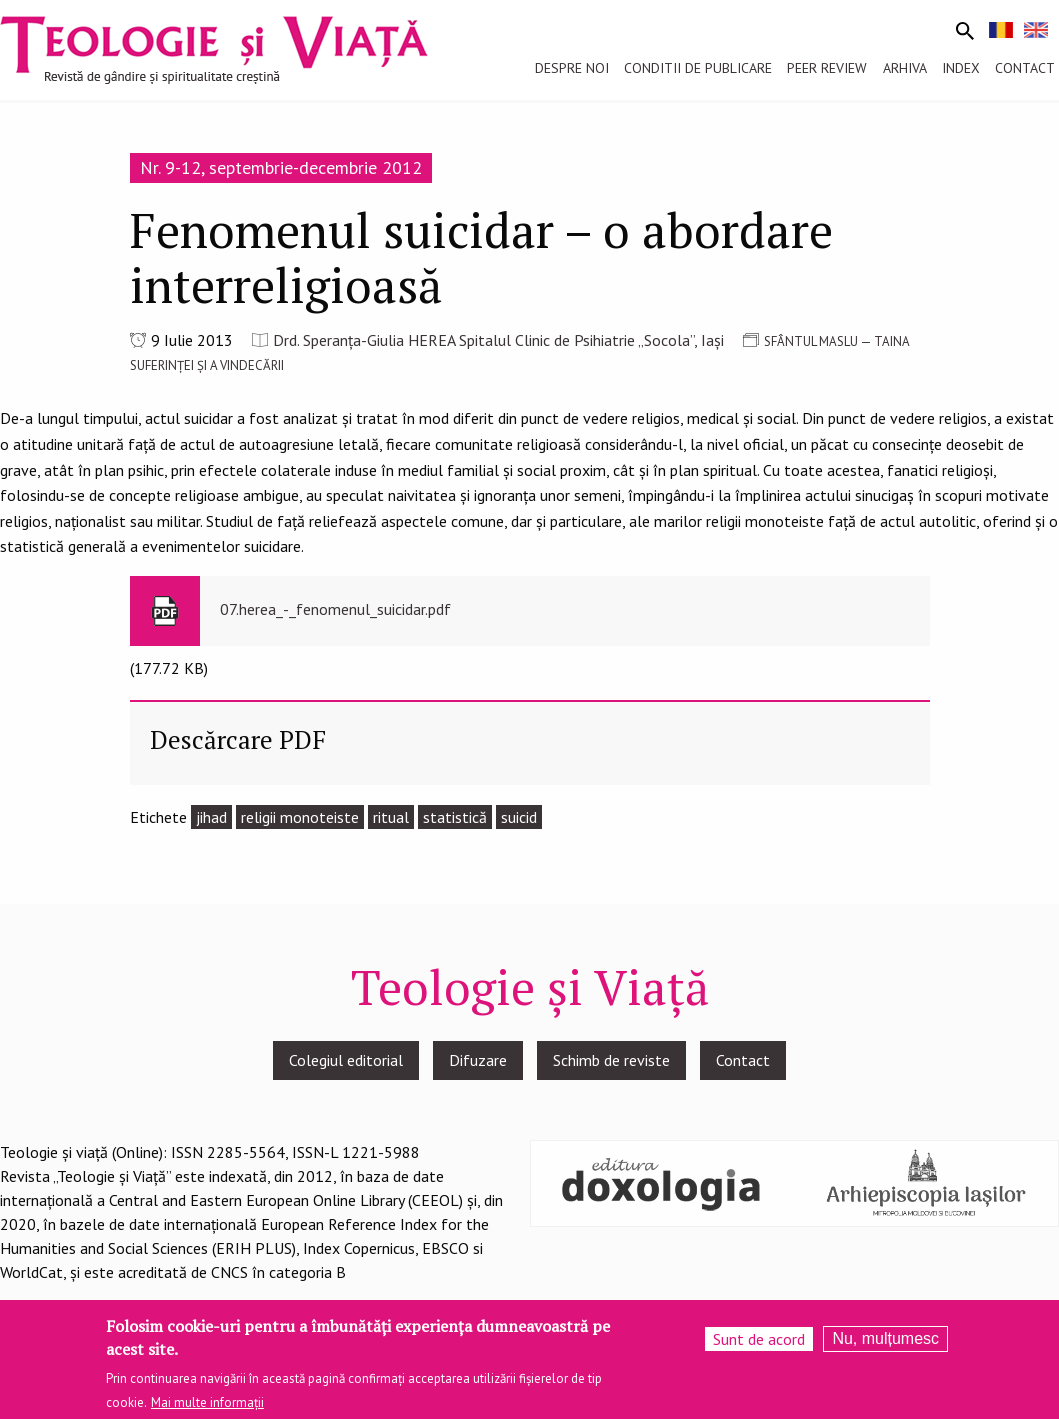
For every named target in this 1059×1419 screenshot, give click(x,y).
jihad (211, 817)
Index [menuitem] (961, 68)
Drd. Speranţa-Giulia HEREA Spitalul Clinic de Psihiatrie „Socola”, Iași (498, 340)
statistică (455, 817)
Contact (743, 1060)
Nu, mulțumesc (885, 1340)
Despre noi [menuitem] (572, 68)
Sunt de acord (759, 1341)
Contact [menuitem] (1025, 68)
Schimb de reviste (611, 1060)
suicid (519, 817)
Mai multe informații (207, 1404)
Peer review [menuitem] (827, 68)
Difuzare (478, 1060)
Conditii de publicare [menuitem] (698, 68)
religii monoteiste (300, 817)
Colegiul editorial (346, 1060)
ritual (391, 817)
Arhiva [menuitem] (905, 68)
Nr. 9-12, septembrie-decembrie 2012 (281, 167)
